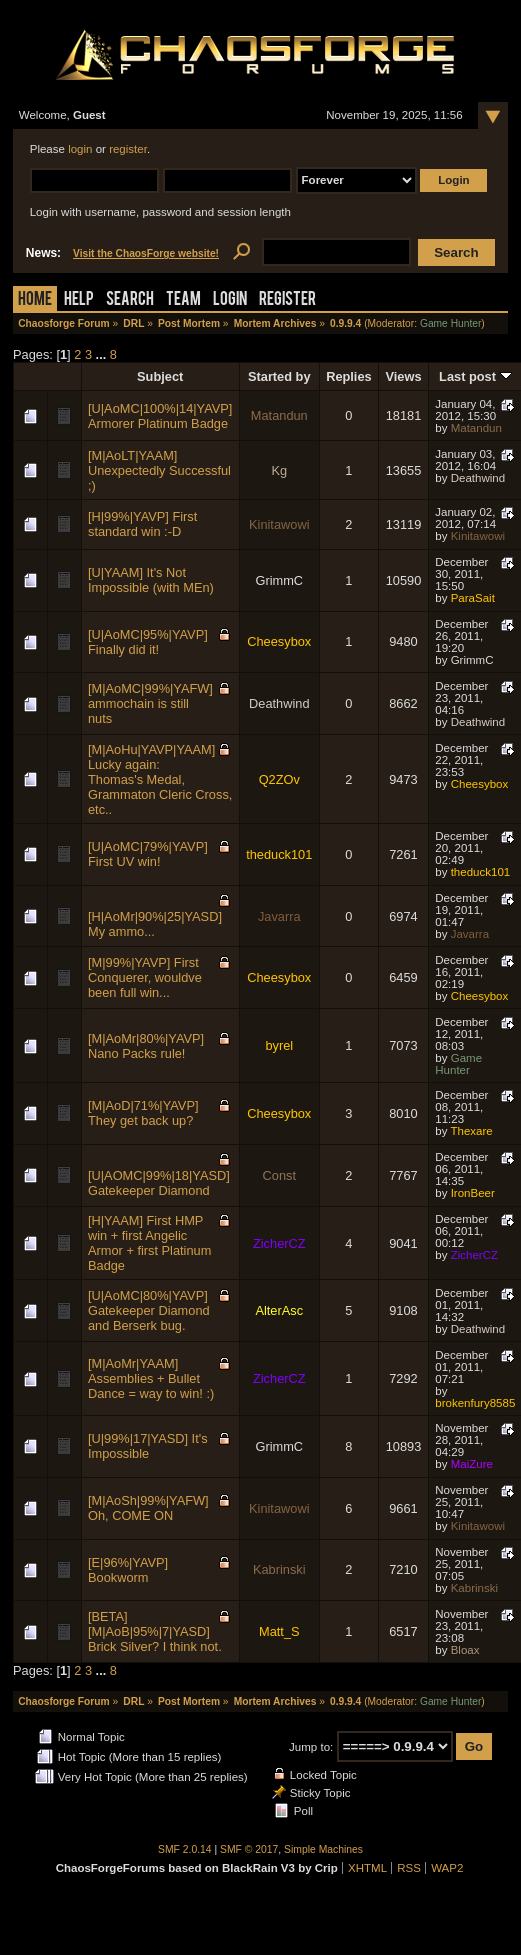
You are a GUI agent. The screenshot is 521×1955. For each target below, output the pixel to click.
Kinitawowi (279, 524)
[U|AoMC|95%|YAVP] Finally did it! (148, 642)
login (80, 149)
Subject (160, 376)
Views (403, 376)
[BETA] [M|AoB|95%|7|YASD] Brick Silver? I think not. (155, 1631)
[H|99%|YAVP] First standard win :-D (142, 524)
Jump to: (311, 1747)
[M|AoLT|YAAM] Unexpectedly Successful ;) (159, 470)
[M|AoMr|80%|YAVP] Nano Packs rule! (146, 1046)
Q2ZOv (279, 779)
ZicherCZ (279, 1243)
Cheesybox (279, 641)
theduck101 (279, 854)
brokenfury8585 (475, 1403)
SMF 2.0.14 (185, 1849)
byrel (279, 1045)
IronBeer (473, 1193)
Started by (279, 376)
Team (183, 300)
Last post (475, 376)
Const (279, 1175)
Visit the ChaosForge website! (146, 253)
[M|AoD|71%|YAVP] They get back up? (143, 1113)
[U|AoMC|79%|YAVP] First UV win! (148, 854)
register (128, 149)
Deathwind (478, 478)
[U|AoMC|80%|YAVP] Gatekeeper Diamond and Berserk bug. (149, 1310)
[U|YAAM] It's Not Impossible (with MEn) (151, 580)
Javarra (279, 916)
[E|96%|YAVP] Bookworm (128, 1570)
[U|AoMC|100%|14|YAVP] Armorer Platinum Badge (160, 416)
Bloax (465, 1650)
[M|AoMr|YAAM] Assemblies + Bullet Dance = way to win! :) (151, 1378)
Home (35, 300)
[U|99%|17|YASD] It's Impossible (148, 1446)
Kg (279, 470)
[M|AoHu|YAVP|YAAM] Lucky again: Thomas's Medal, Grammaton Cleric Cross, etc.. (160, 779)
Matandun (279, 415)
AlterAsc (279, 1310)
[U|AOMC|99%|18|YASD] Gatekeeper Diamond (159, 1183)
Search (130, 300)
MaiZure (472, 1464)
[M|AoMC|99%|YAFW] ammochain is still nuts (150, 703)
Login (230, 300)
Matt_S (279, 1631)
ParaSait (473, 598)
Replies (349, 376)
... (103, 354)
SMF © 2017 (249, 1849)
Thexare (471, 1131)
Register (287, 300)
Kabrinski (279, 1569)
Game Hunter (450, 323)
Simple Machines (323, 1849)
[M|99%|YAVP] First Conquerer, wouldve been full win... (145, 977)
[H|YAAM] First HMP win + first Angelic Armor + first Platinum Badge (149, 1243)
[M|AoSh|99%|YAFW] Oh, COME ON (148, 1508)
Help (79, 300)
